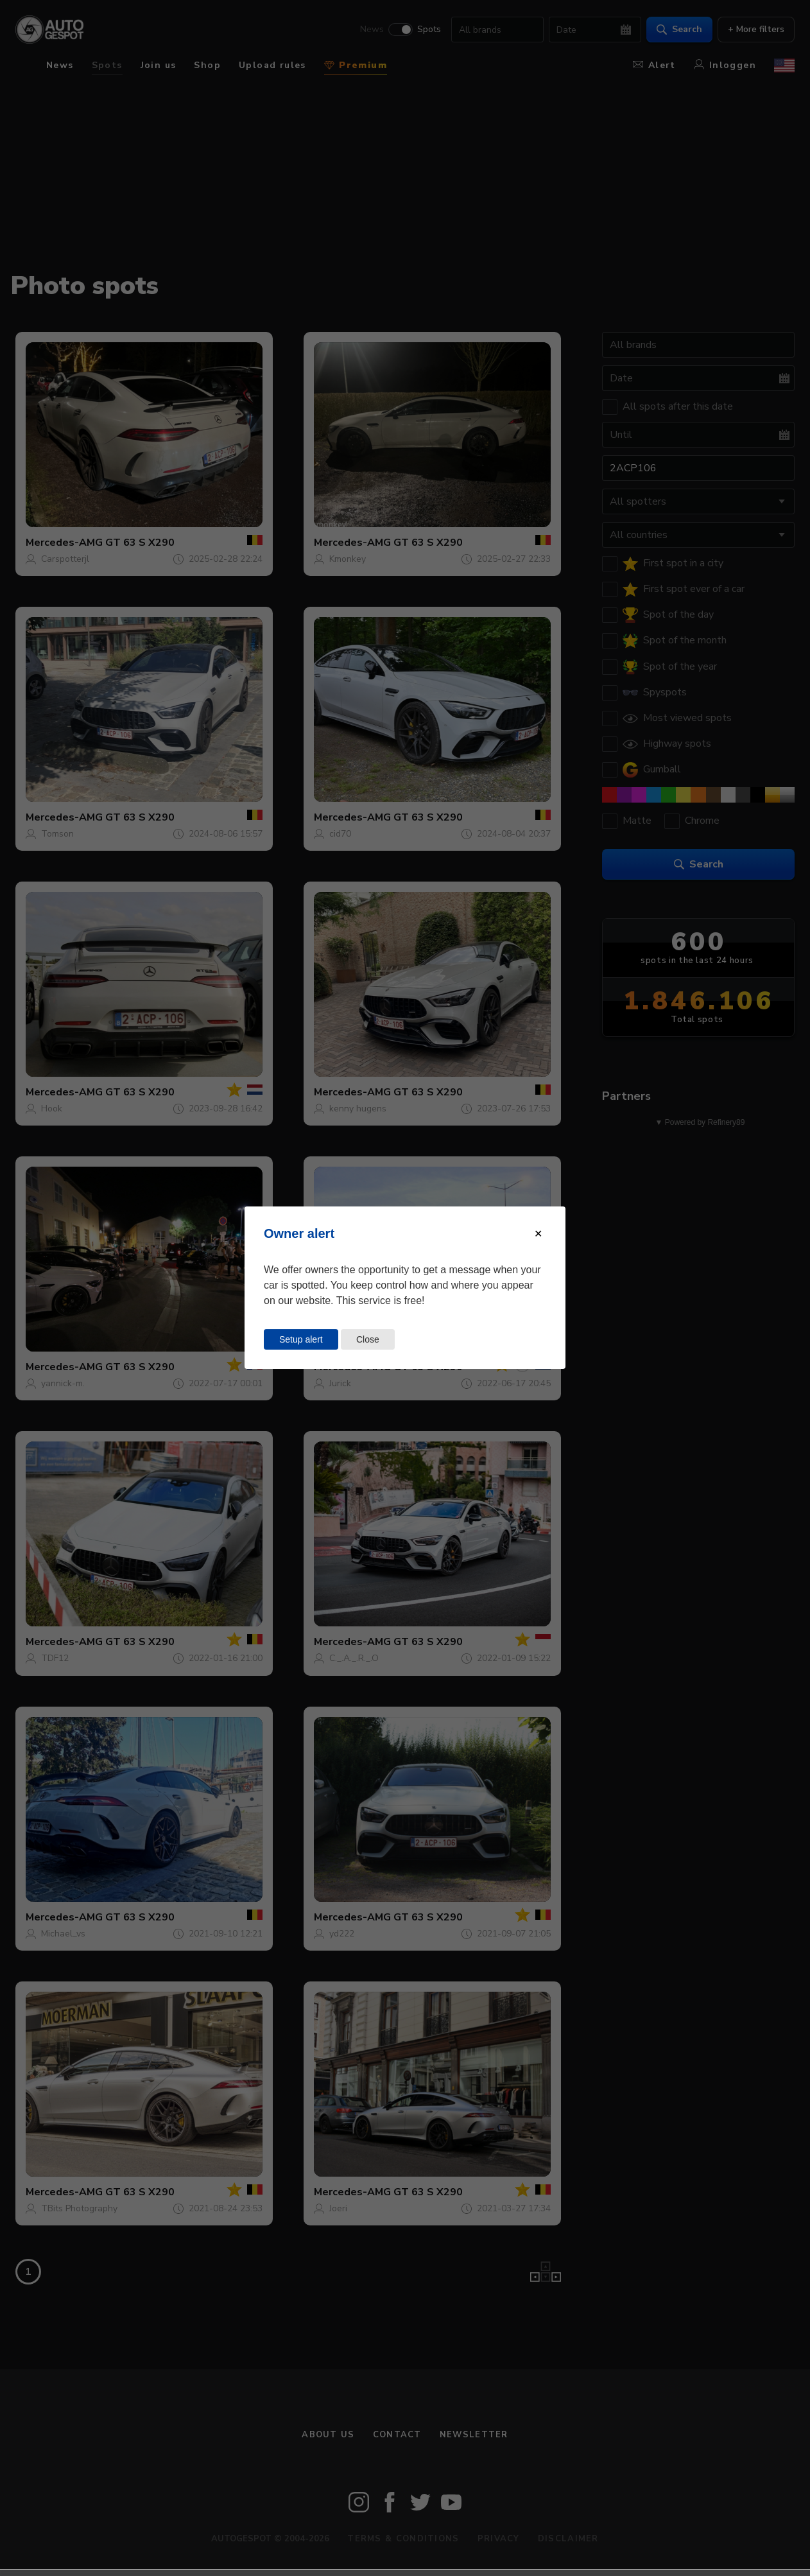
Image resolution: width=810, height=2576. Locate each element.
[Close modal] (538, 1233)
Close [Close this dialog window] (367, 1339)
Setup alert (301, 1339)
